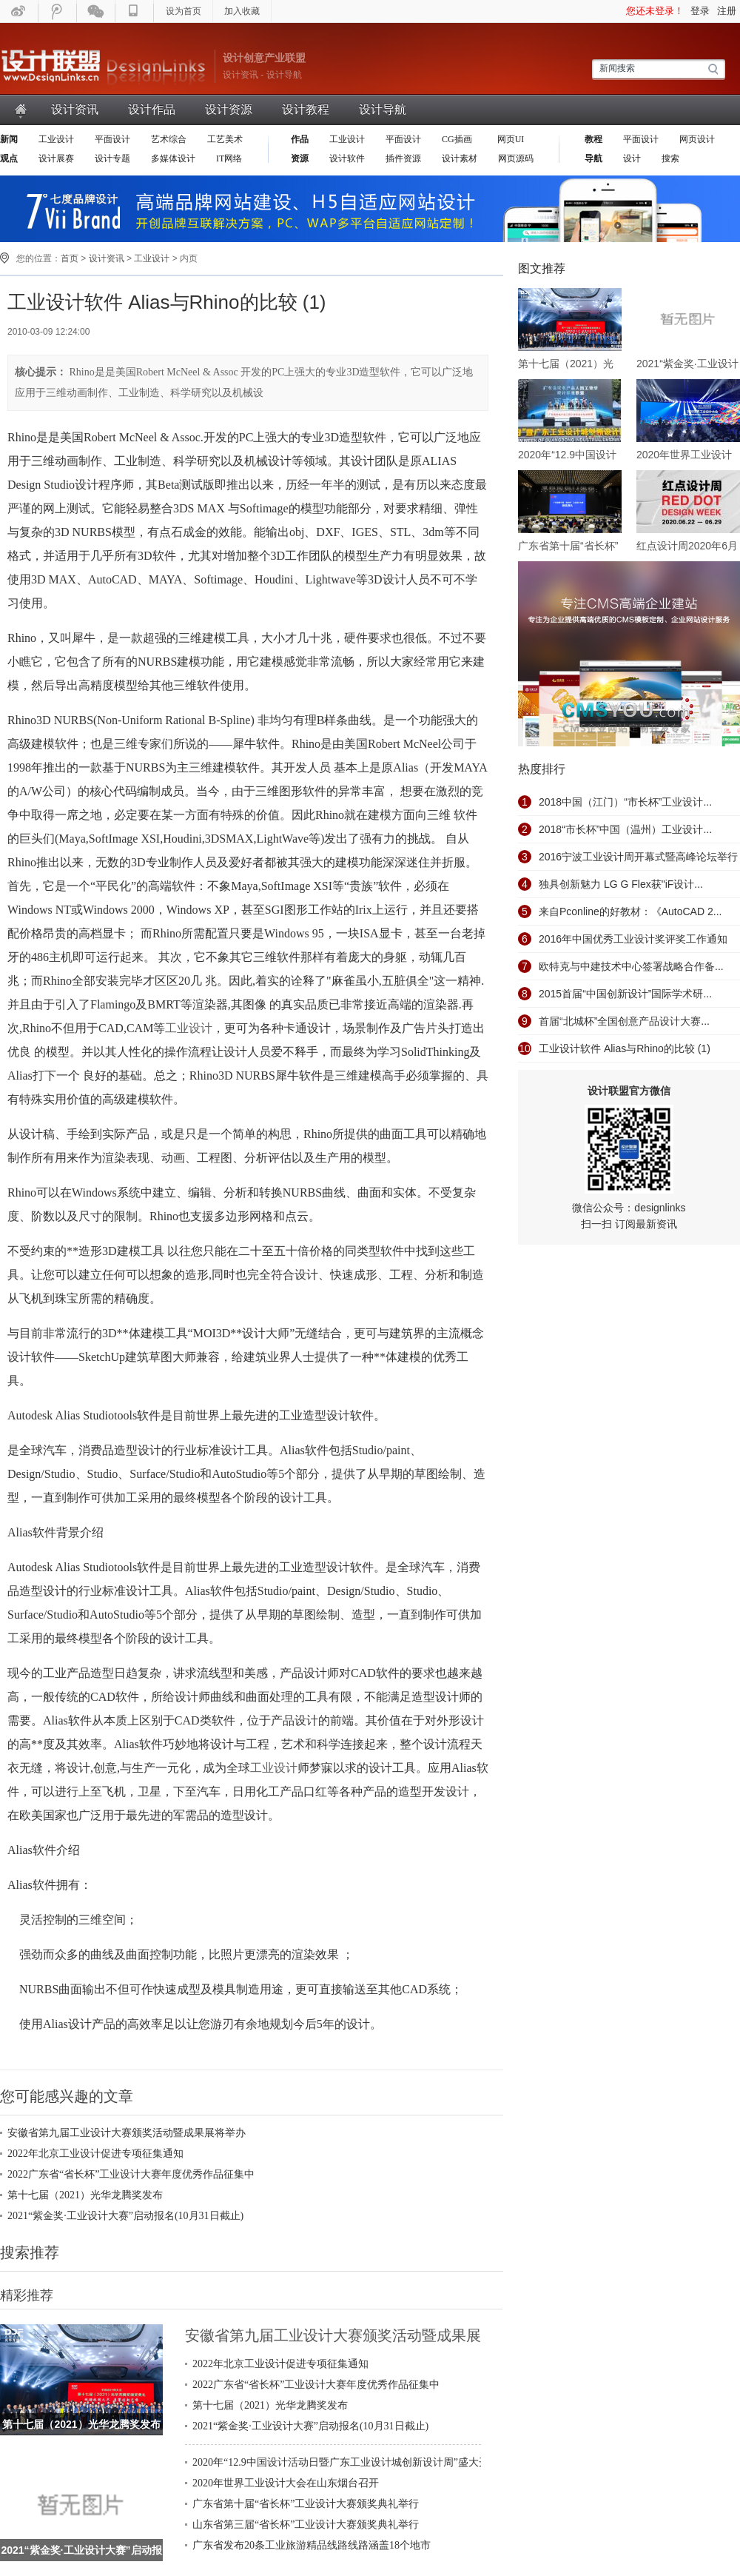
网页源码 (516, 158)
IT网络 (229, 158)
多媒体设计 (173, 158)
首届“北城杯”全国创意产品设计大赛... (624, 1021)
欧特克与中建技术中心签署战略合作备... (631, 966)
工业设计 (56, 139)
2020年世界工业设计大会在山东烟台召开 (285, 2483)
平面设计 (112, 139)
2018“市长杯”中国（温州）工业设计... (625, 829)
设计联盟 (103, 66)
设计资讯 (74, 109)
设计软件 (347, 158)
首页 (21, 109)
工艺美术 (225, 139)
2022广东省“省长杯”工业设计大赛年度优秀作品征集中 (131, 2174)
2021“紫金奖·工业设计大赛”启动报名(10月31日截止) (125, 2215)
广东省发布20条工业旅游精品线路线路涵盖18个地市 (311, 2545)
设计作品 (151, 109)
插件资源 (403, 158)
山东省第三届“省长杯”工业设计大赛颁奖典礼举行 (305, 2524)
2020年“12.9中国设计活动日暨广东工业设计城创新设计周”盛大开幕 (346, 2462)
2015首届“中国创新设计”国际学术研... (625, 994)
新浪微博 (19, 11)
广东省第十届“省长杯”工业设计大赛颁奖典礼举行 (305, 2503)
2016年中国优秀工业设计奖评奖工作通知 (633, 939)
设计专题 (112, 158)
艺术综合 (168, 139)
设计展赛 (56, 158)
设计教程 (305, 109)
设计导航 (382, 109)
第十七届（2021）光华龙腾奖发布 (85, 2195)
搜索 (670, 158)
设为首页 (183, 11)
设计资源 (228, 109)
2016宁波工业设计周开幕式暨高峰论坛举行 (638, 857)
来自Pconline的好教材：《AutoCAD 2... (630, 911)
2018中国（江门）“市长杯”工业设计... (625, 802)
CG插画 (458, 139)
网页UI (510, 139)
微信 (96, 11)
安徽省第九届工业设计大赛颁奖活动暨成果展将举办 (126, 2132)
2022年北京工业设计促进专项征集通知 (95, 2153)
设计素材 (459, 158)
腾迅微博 (57, 11)
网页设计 (697, 139)
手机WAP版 (134, 11)
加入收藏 (242, 11)
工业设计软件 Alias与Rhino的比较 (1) (624, 1048)
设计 (632, 158)
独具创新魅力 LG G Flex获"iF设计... (621, 884)
